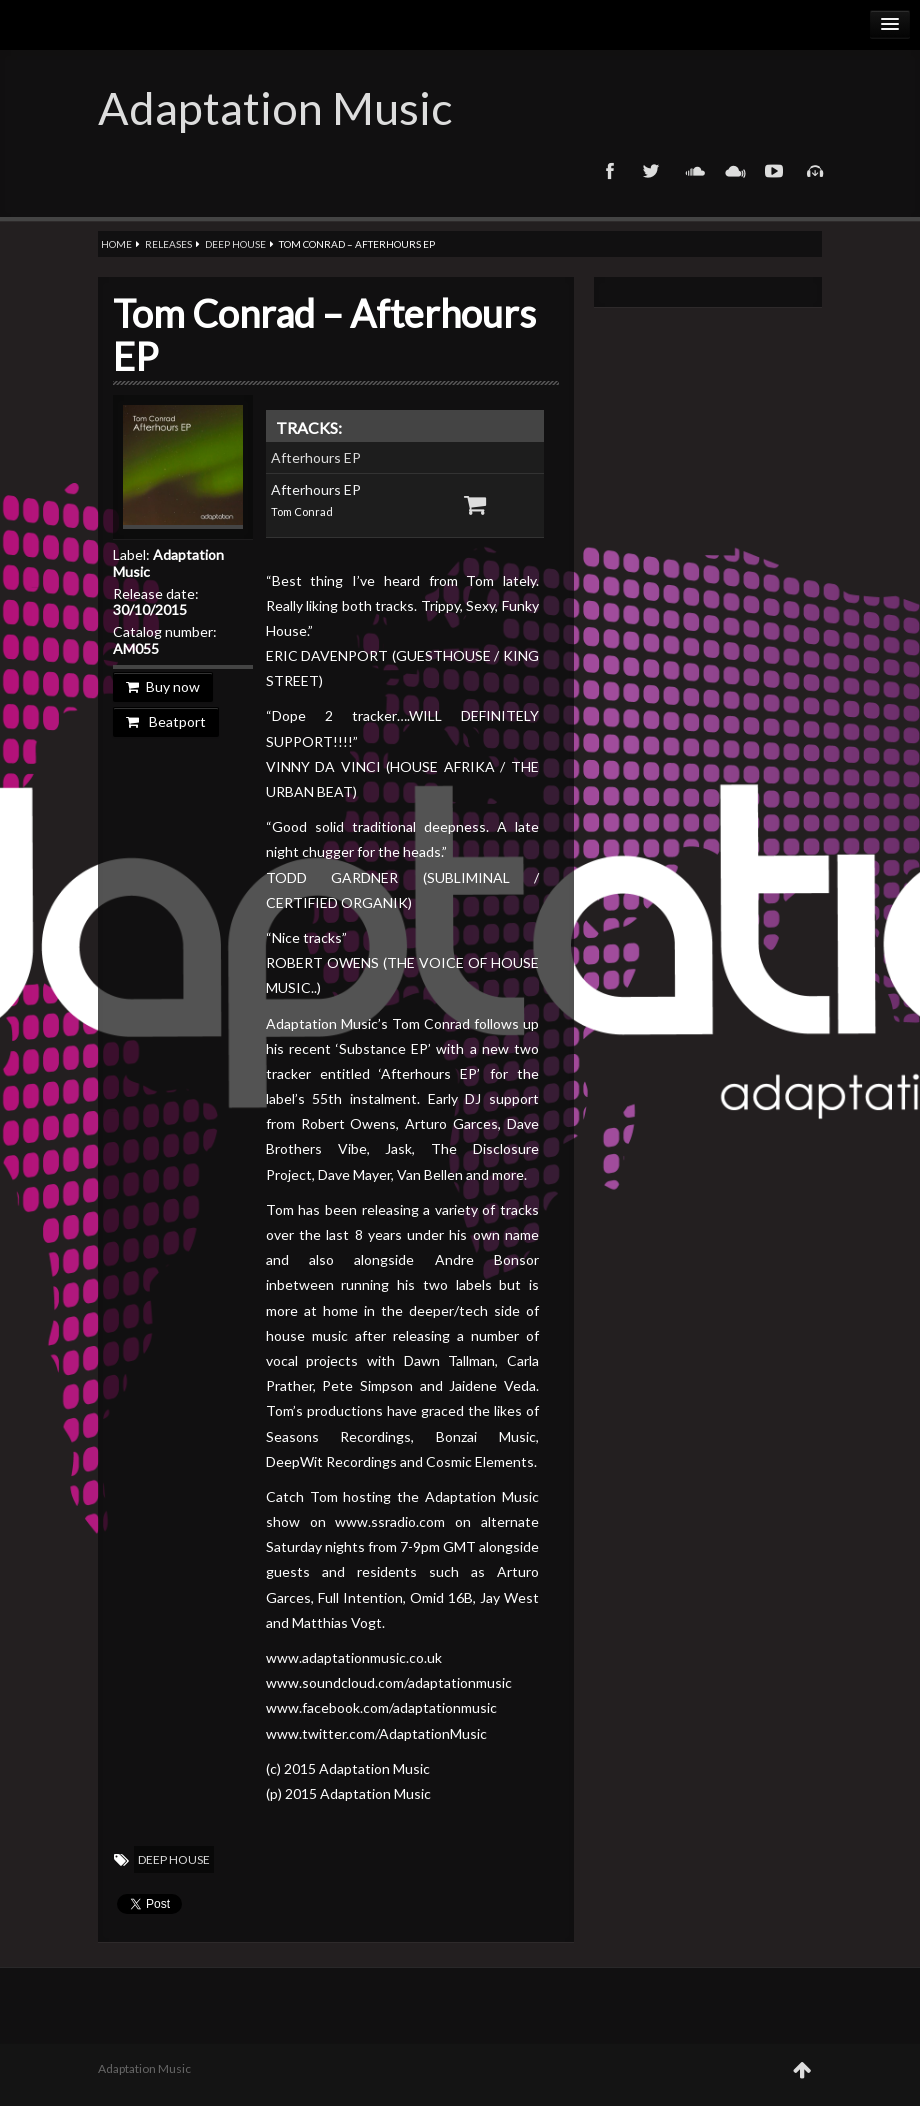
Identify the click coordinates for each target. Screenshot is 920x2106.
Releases (168, 244)
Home (116, 244)
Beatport (166, 721)
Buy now (163, 686)
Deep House (235, 244)
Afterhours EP (316, 457)
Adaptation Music (275, 108)
